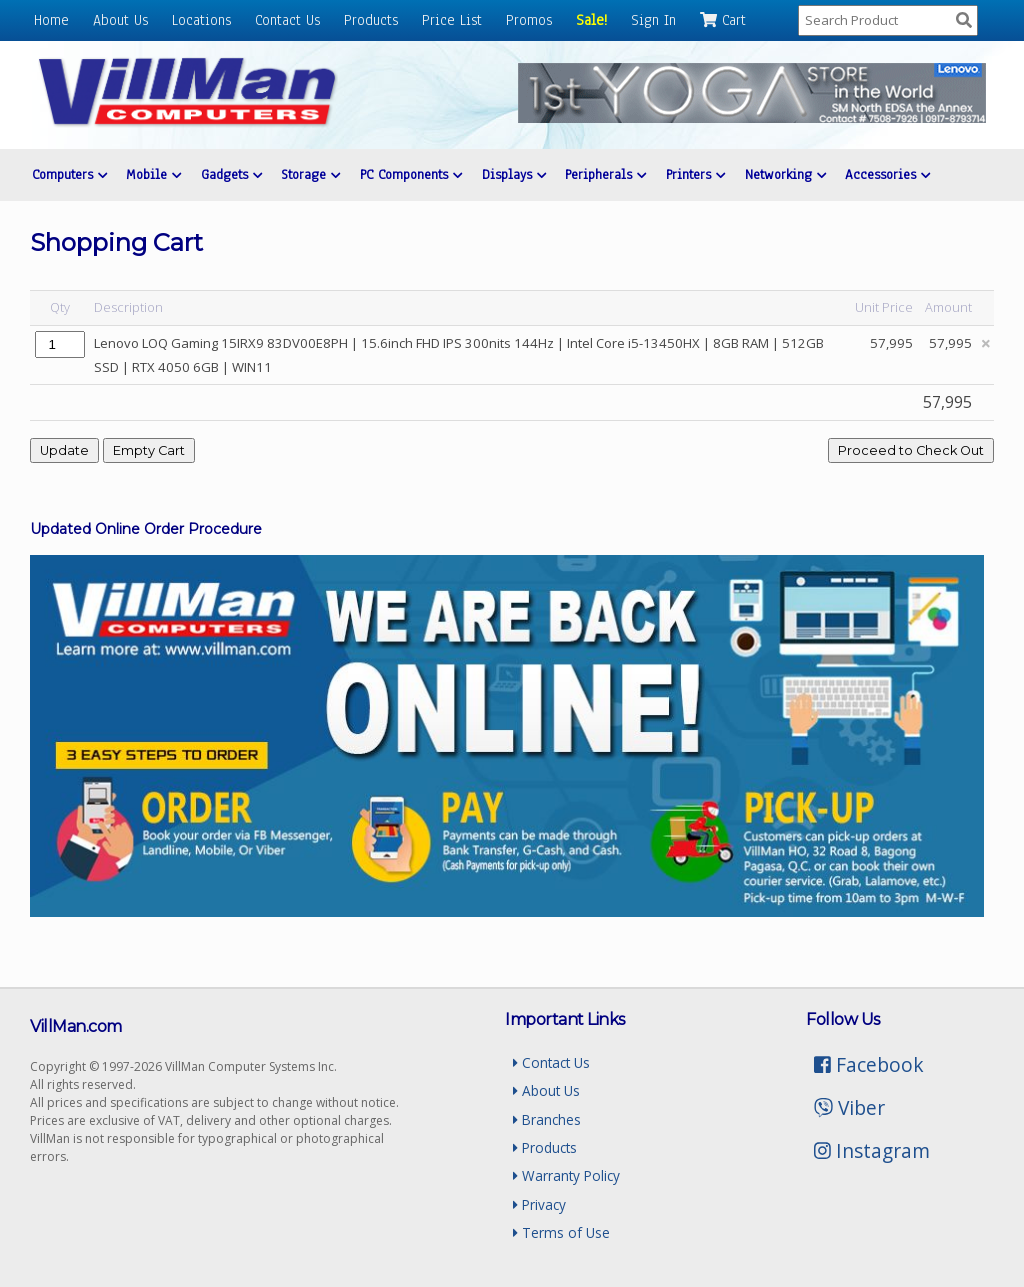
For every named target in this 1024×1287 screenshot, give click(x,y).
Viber (849, 1107)
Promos (529, 20)
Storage (310, 174)
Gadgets (231, 174)
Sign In (653, 20)
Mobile (153, 174)
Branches (547, 1119)
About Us (120, 20)
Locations (201, 20)
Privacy (539, 1204)
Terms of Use (561, 1232)
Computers (69, 174)
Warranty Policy (566, 1175)
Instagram (872, 1150)
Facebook (869, 1064)
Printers (695, 174)
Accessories (887, 174)
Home (51, 20)
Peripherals (605, 174)
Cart (723, 20)
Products (371, 20)
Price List (452, 20)
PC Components (411, 174)
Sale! (591, 20)
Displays (514, 174)
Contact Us (287, 20)
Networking (785, 174)
